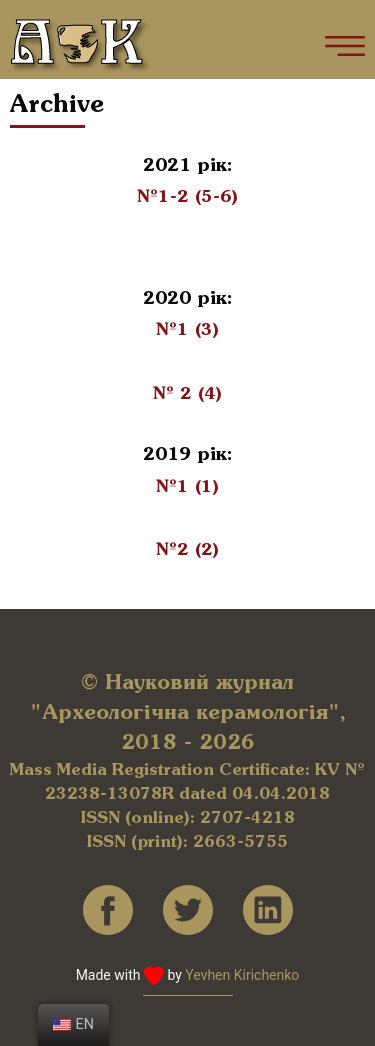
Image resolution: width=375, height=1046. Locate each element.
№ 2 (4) (187, 394)
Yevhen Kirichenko (242, 975)
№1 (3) (187, 330)
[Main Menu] (345, 46)
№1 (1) (187, 487)
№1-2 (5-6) (187, 197)
